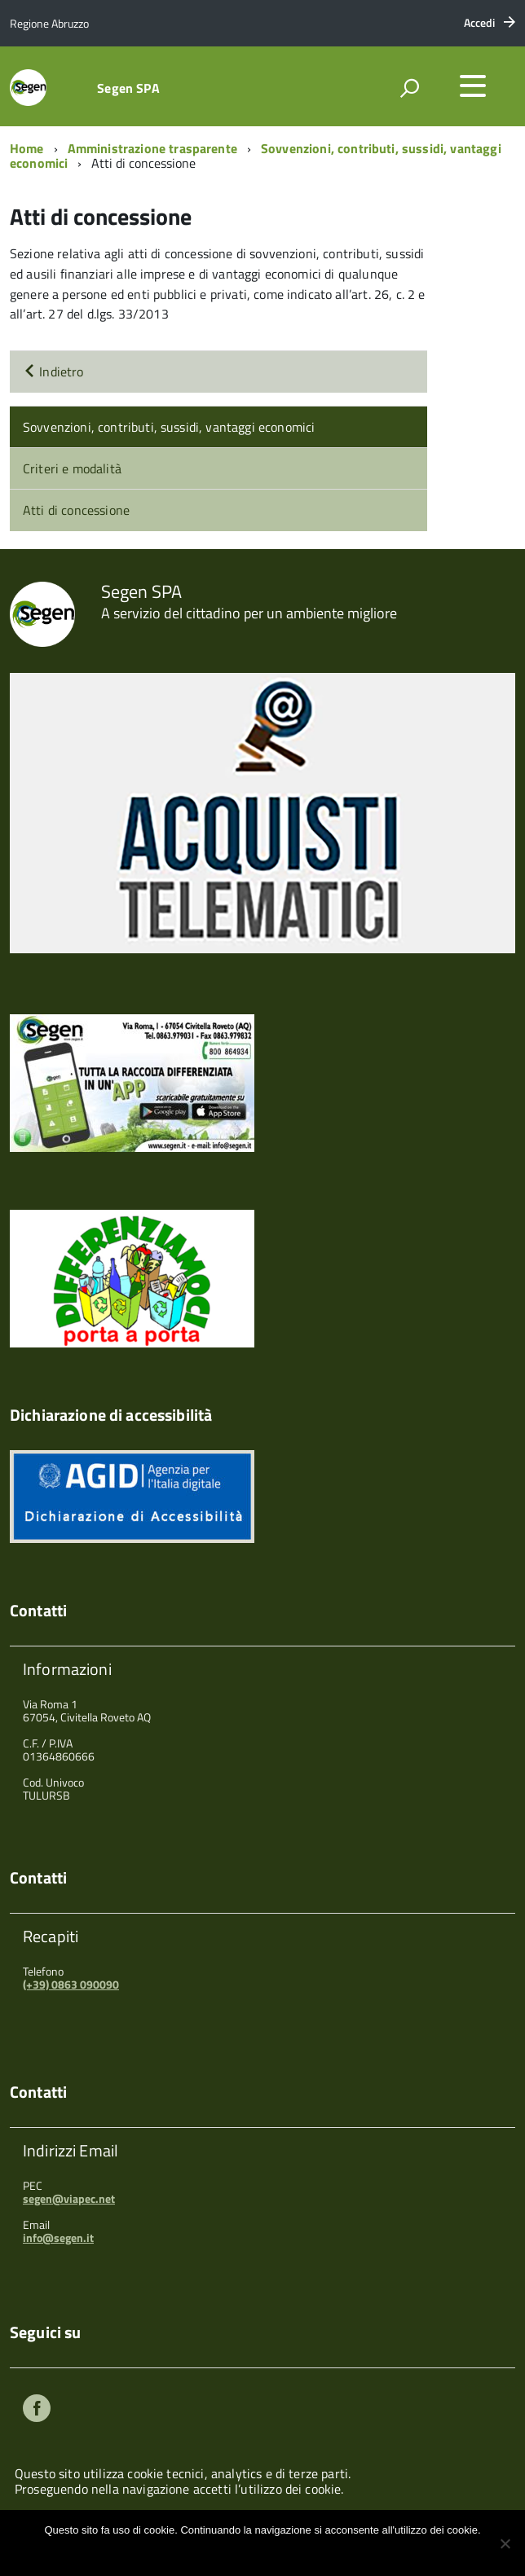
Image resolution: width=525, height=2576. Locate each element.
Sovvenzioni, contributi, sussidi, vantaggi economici (169, 427)
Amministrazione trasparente (152, 148)
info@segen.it (58, 2237)
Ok (208, 2551)
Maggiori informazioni (273, 2551)
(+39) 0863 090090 (71, 1984)
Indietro (53, 371)
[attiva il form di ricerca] (409, 88)
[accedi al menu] (473, 86)
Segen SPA (128, 88)
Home (27, 148)
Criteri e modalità (72, 468)
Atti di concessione (76, 510)
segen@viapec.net (69, 2198)
